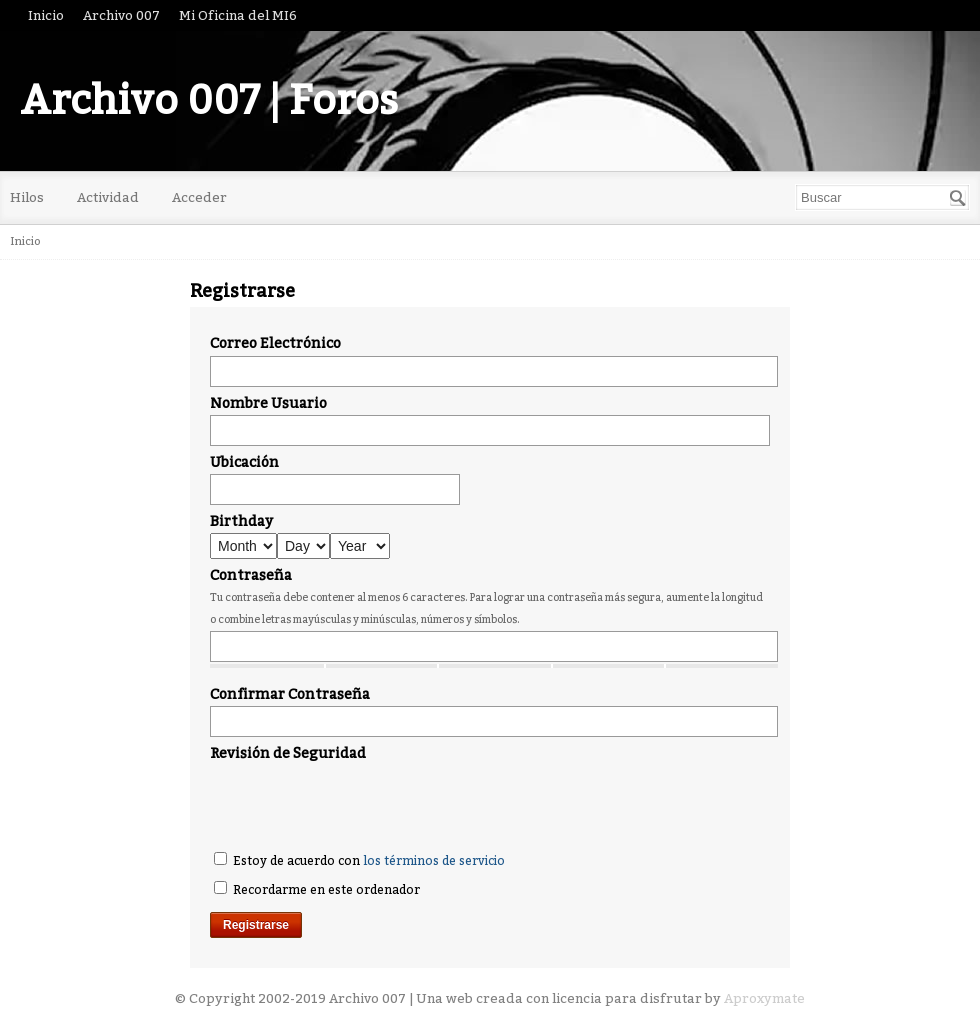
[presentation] (362, 804)
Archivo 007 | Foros (209, 101)
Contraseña (251, 575)
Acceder (199, 197)
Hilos (27, 197)
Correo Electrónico (275, 343)
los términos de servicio (434, 861)
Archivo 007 (121, 15)
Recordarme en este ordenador (317, 889)
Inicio (46, 15)
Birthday (241, 521)
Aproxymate (764, 998)
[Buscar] (958, 198)
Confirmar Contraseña (290, 694)
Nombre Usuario (268, 403)
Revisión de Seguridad (288, 753)
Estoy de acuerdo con (359, 860)
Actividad (108, 197)
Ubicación (244, 462)
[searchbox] (882, 197)
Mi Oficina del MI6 (238, 15)
